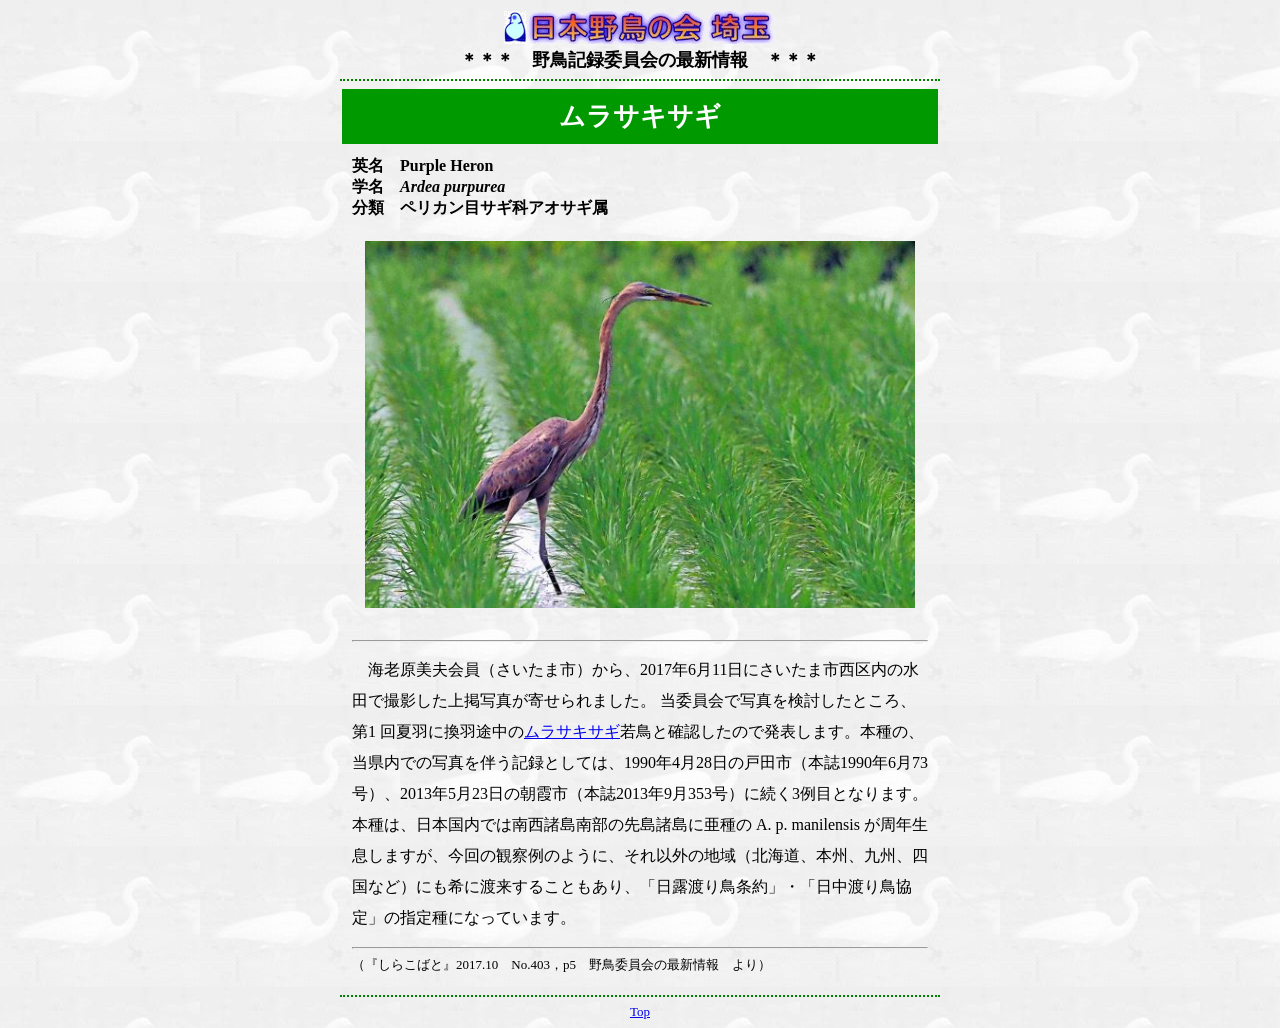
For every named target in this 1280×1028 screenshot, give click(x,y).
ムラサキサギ (572, 731)
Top (640, 1011)
